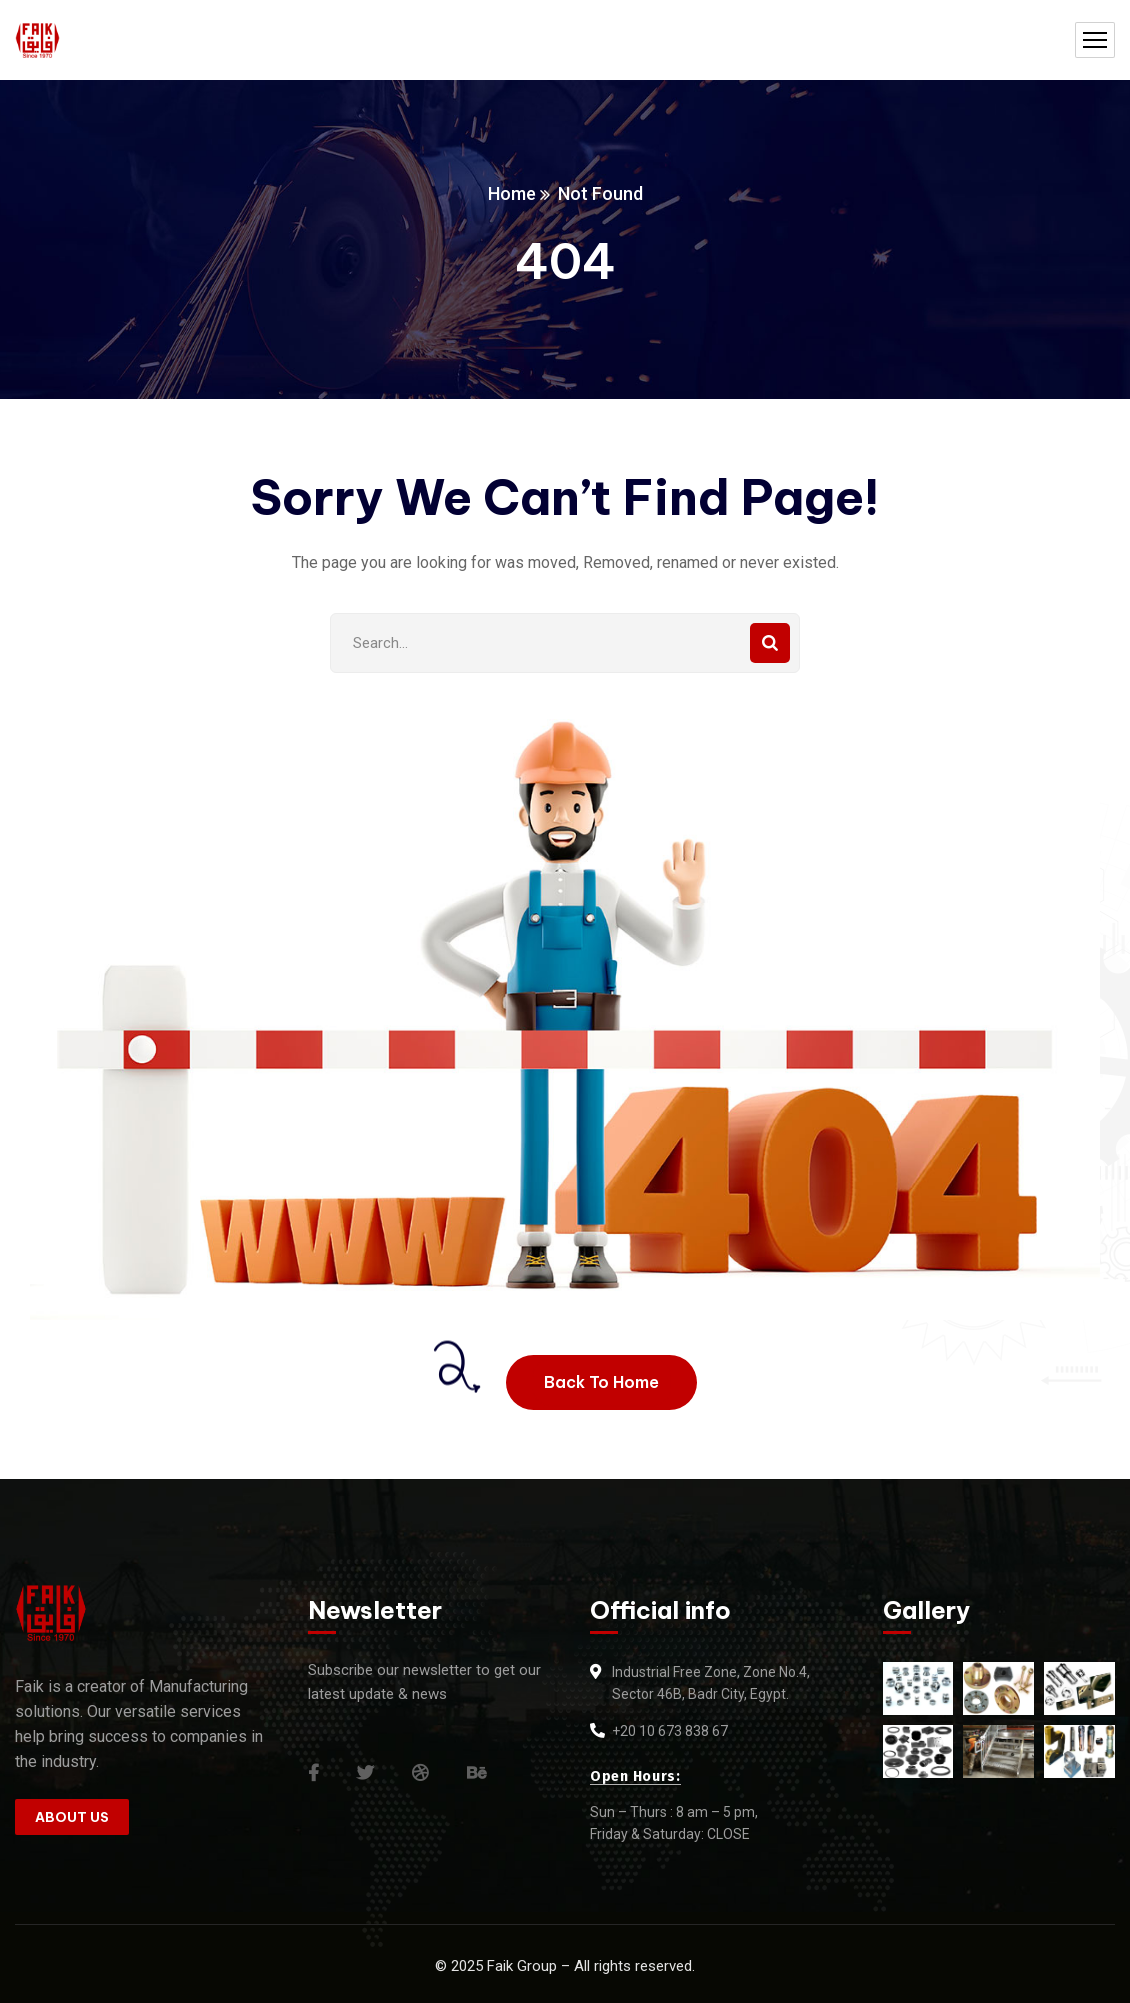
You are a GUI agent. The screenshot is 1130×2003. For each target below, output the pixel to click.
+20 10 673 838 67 (670, 1731)
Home (512, 193)
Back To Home (601, 1382)
